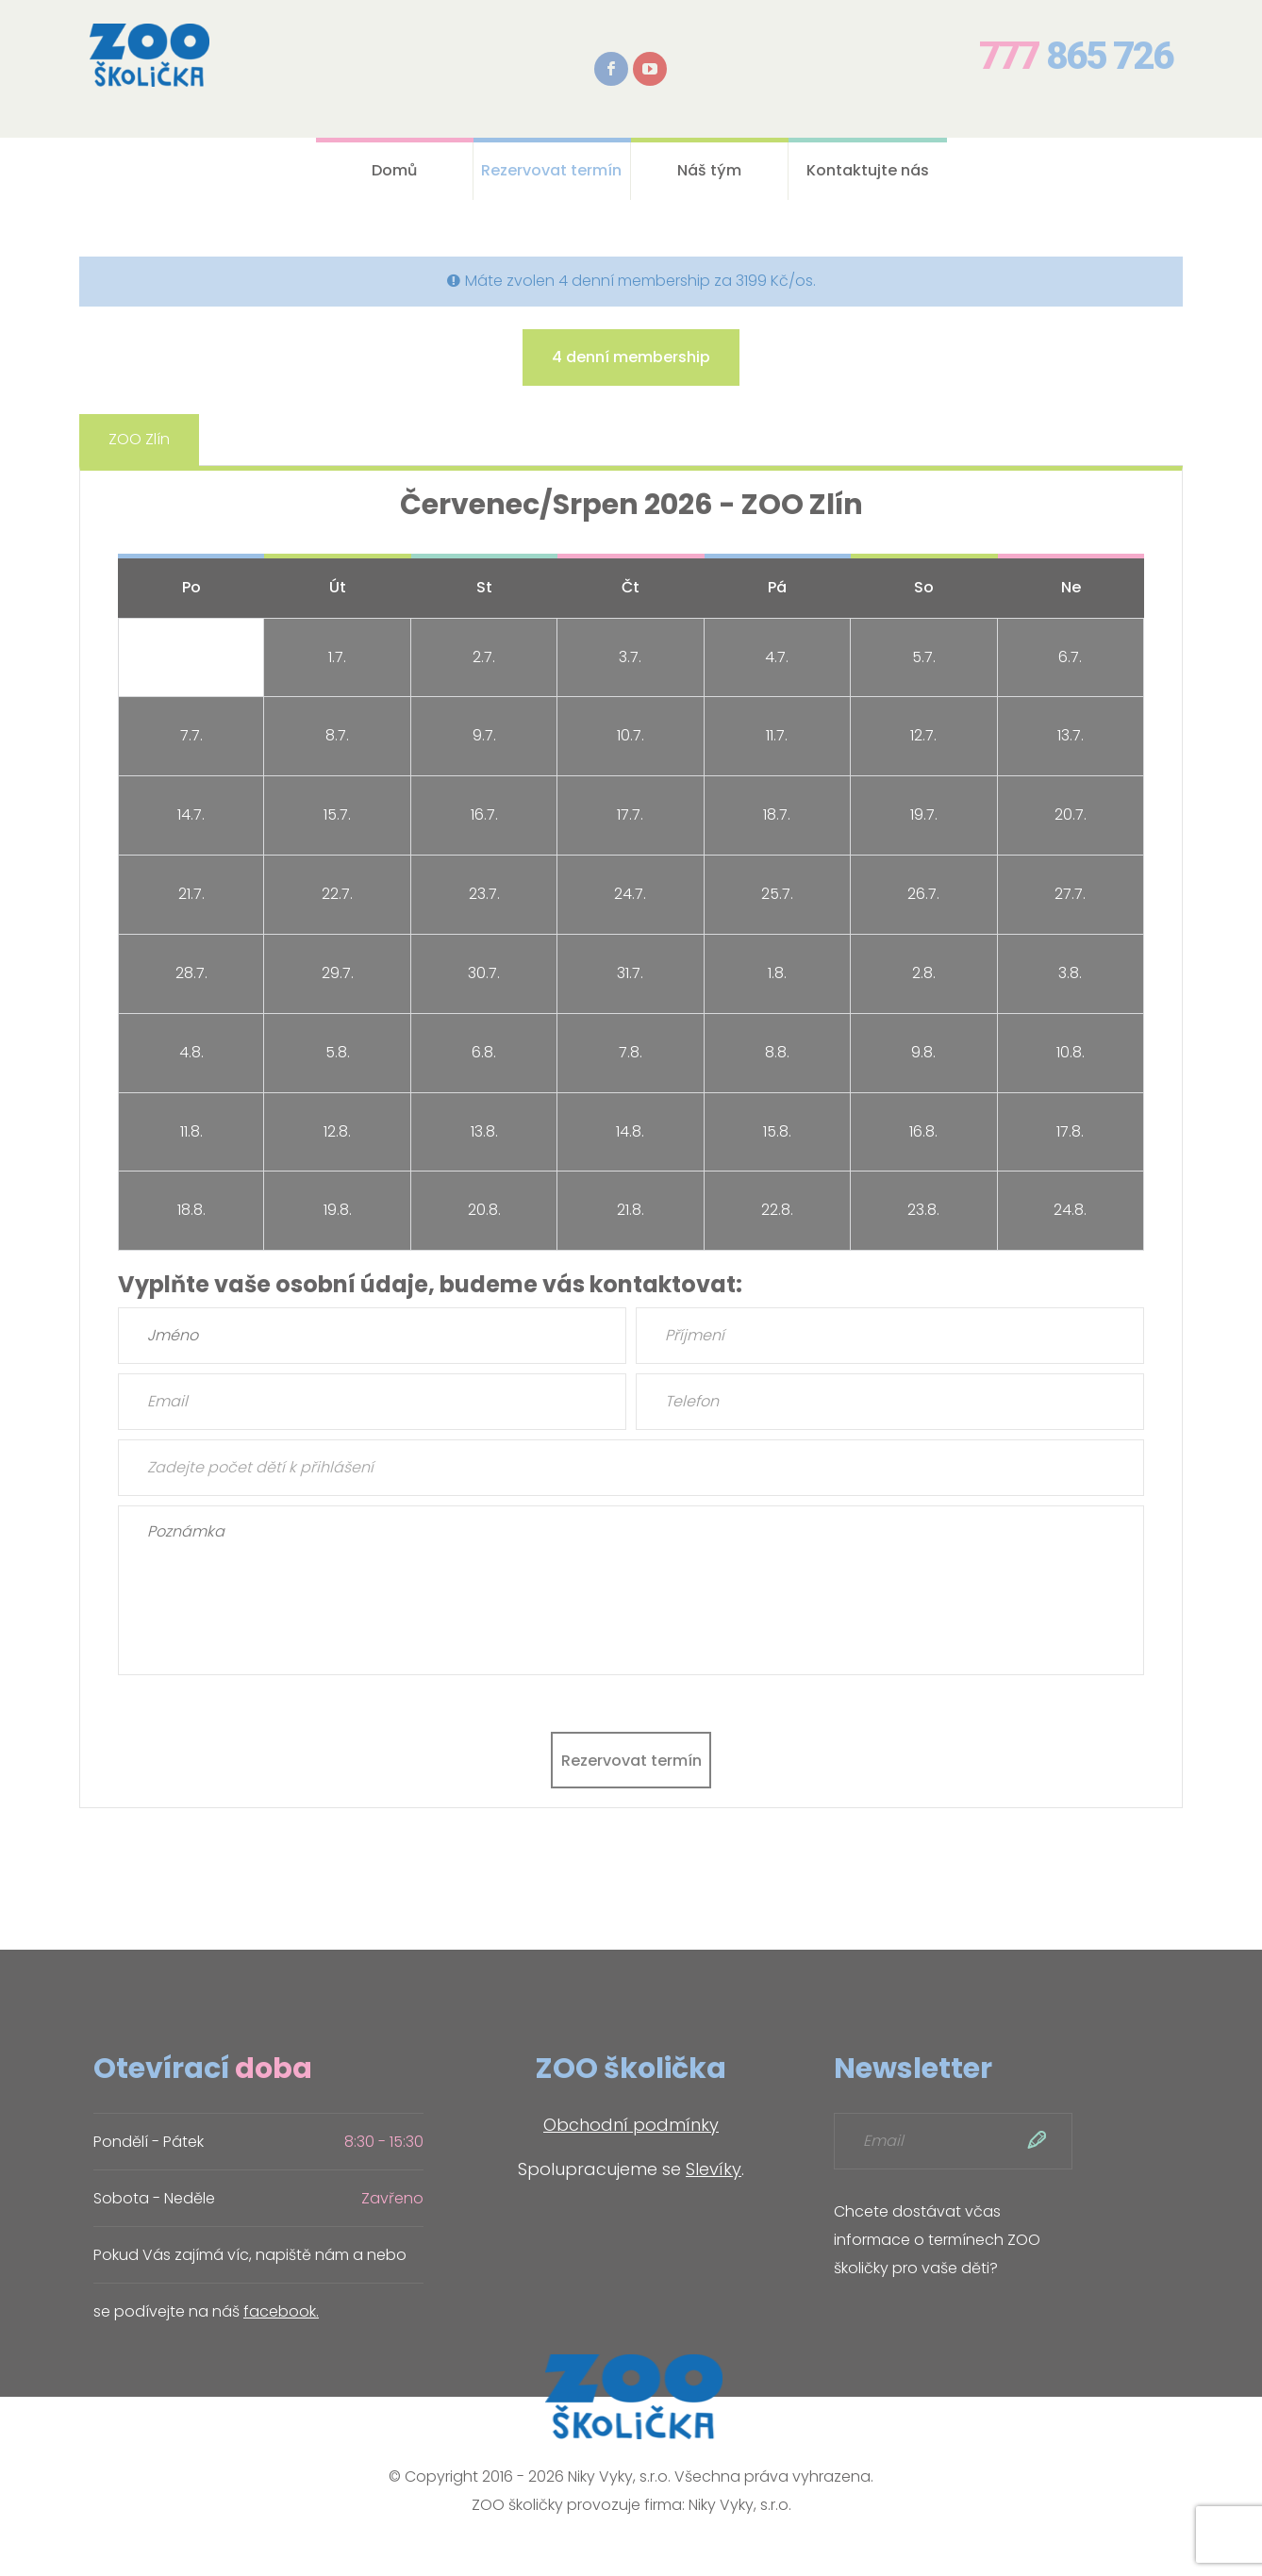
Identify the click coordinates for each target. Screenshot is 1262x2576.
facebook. (281, 2311)
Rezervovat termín (551, 170)
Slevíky (713, 2169)
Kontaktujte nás (867, 170)
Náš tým (709, 170)
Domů (394, 170)
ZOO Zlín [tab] (139, 439)
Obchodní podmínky (631, 2124)
